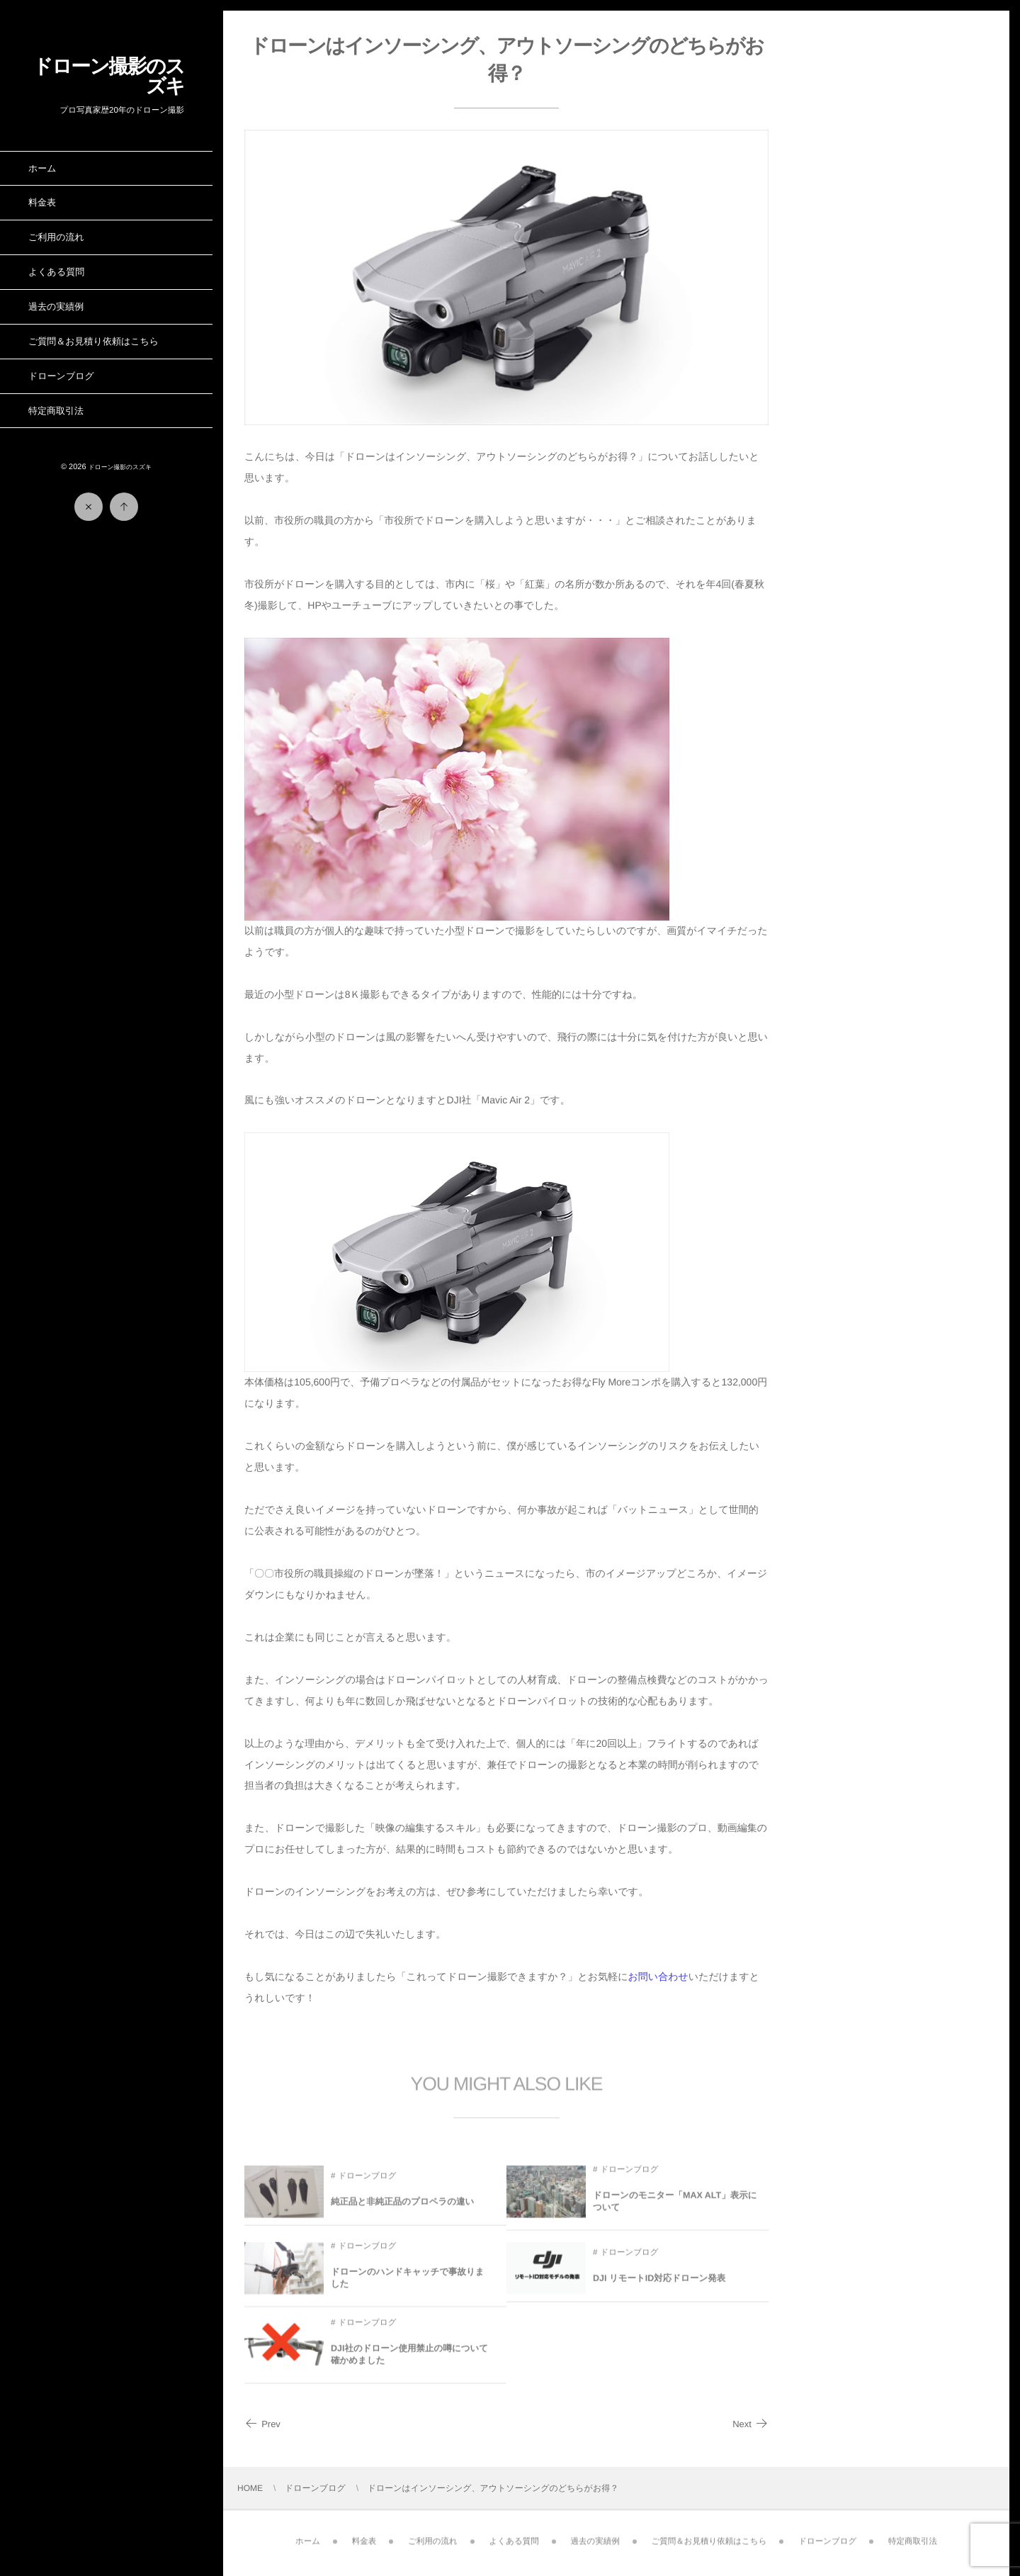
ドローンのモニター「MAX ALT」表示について (675, 2207)
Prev (262, 2424)
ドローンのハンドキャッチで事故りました (407, 2284)
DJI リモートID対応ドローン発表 (659, 2284)
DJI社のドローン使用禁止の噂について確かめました (409, 2360)
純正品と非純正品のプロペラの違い (402, 2207)
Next (750, 2424)
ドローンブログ (367, 2182)
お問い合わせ (658, 1976)
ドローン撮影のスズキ (108, 76)
